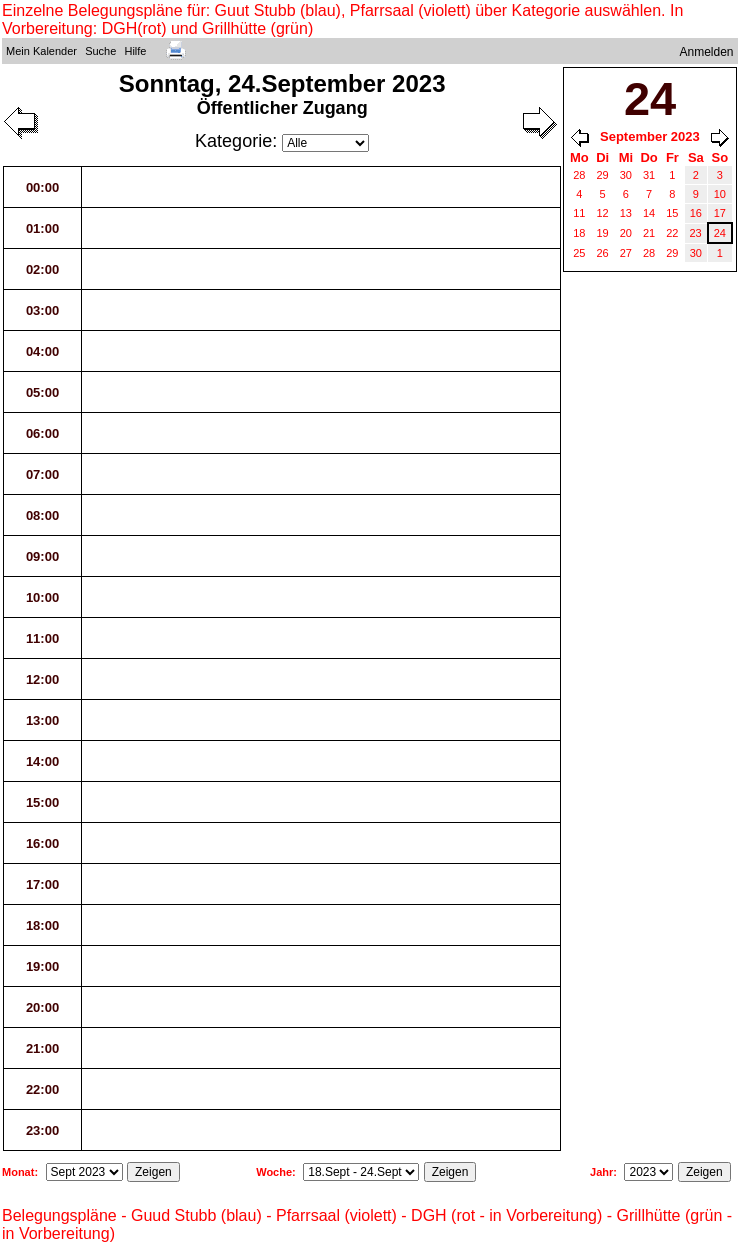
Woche (274, 1172)
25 (579, 253)
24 (720, 233)
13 (626, 213)
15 (672, 213)
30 (626, 175)
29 (603, 175)
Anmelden (707, 52)
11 (579, 213)
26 (603, 253)
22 (672, 233)
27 (626, 253)
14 (649, 213)
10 (720, 194)
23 (696, 233)
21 (649, 233)
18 (579, 233)
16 (696, 213)
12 (603, 213)
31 (649, 175)
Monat (18, 1172)
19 (603, 233)
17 (720, 213)
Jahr (601, 1172)
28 (579, 175)
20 (626, 233)
